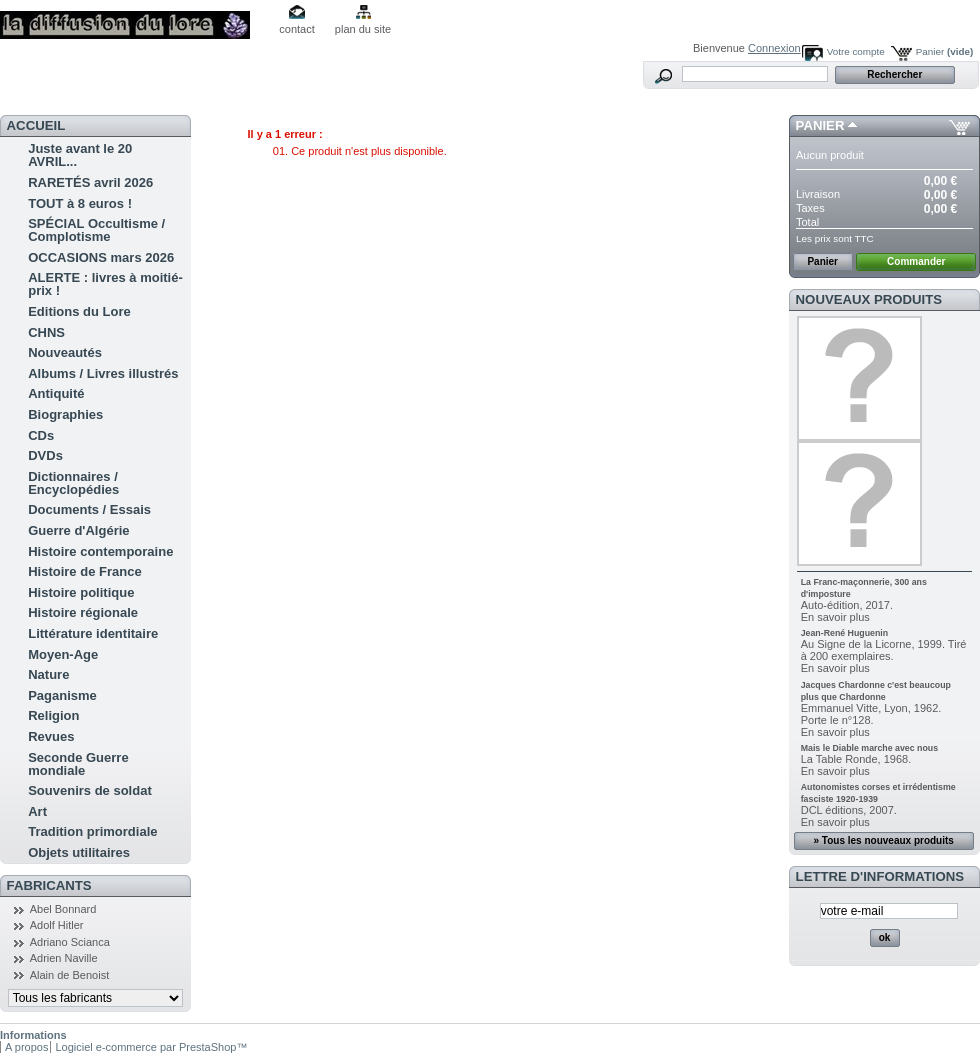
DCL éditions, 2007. (849, 810)
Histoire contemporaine (100, 551)
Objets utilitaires (79, 852)
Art (37, 811)
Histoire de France (84, 571)
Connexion (774, 48)
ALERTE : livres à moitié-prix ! (105, 284)
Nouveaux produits (869, 299)
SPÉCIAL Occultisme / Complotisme (96, 230)
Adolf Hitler (57, 925)
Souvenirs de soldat (90, 790)
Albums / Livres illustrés (103, 373)
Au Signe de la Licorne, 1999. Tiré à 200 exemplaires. (884, 650)
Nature (48, 674)
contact (296, 29)
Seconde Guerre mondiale (78, 764)
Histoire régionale (83, 612)
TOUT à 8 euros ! (80, 203)
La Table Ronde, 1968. (856, 759)
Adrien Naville (64, 958)
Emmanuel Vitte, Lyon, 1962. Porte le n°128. (871, 714)
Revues (51, 736)
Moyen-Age (63, 654)
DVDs (45, 455)
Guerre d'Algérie (78, 530)
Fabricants (49, 885)
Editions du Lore (79, 311)
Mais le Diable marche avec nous (869, 748)
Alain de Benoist (70, 975)
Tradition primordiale (92, 831)
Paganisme (62, 695)
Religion (53, 715)
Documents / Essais (89, 509)
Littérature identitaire (93, 633)
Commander (916, 261)
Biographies (65, 414)
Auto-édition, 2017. (847, 605)
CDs (41, 435)
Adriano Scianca (70, 942)
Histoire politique (81, 592)
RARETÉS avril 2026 (90, 182)
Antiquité (56, 393)
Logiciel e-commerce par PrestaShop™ (151, 1047)
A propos (26, 1047)
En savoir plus (835, 617)
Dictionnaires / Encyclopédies (73, 483)
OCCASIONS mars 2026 (101, 257)
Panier (945, 51)
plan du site (363, 29)
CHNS (46, 332)
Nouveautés (65, 352)
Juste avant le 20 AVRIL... (80, 155)
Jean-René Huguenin (845, 633)
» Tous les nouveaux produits (883, 840)
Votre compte (856, 51)
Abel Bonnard (63, 909)
